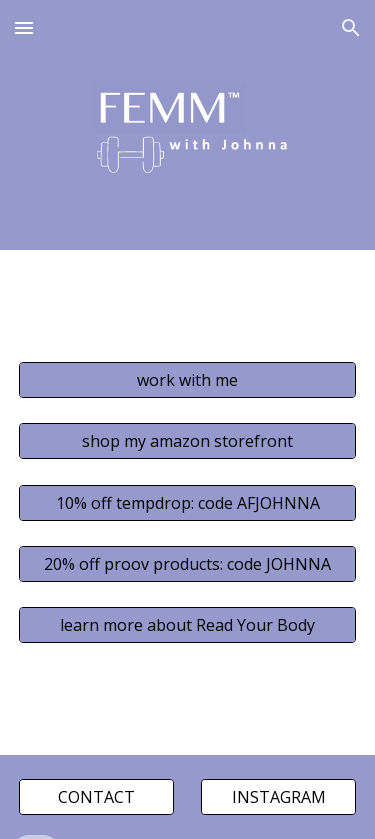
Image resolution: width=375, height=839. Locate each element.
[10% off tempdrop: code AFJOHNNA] (188, 503)
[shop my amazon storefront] (188, 441)
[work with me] (188, 380)
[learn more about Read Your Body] (188, 625)
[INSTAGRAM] (278, 797)
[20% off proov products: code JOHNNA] (188, 564)
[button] (24, 27)
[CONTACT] (96, 797)
